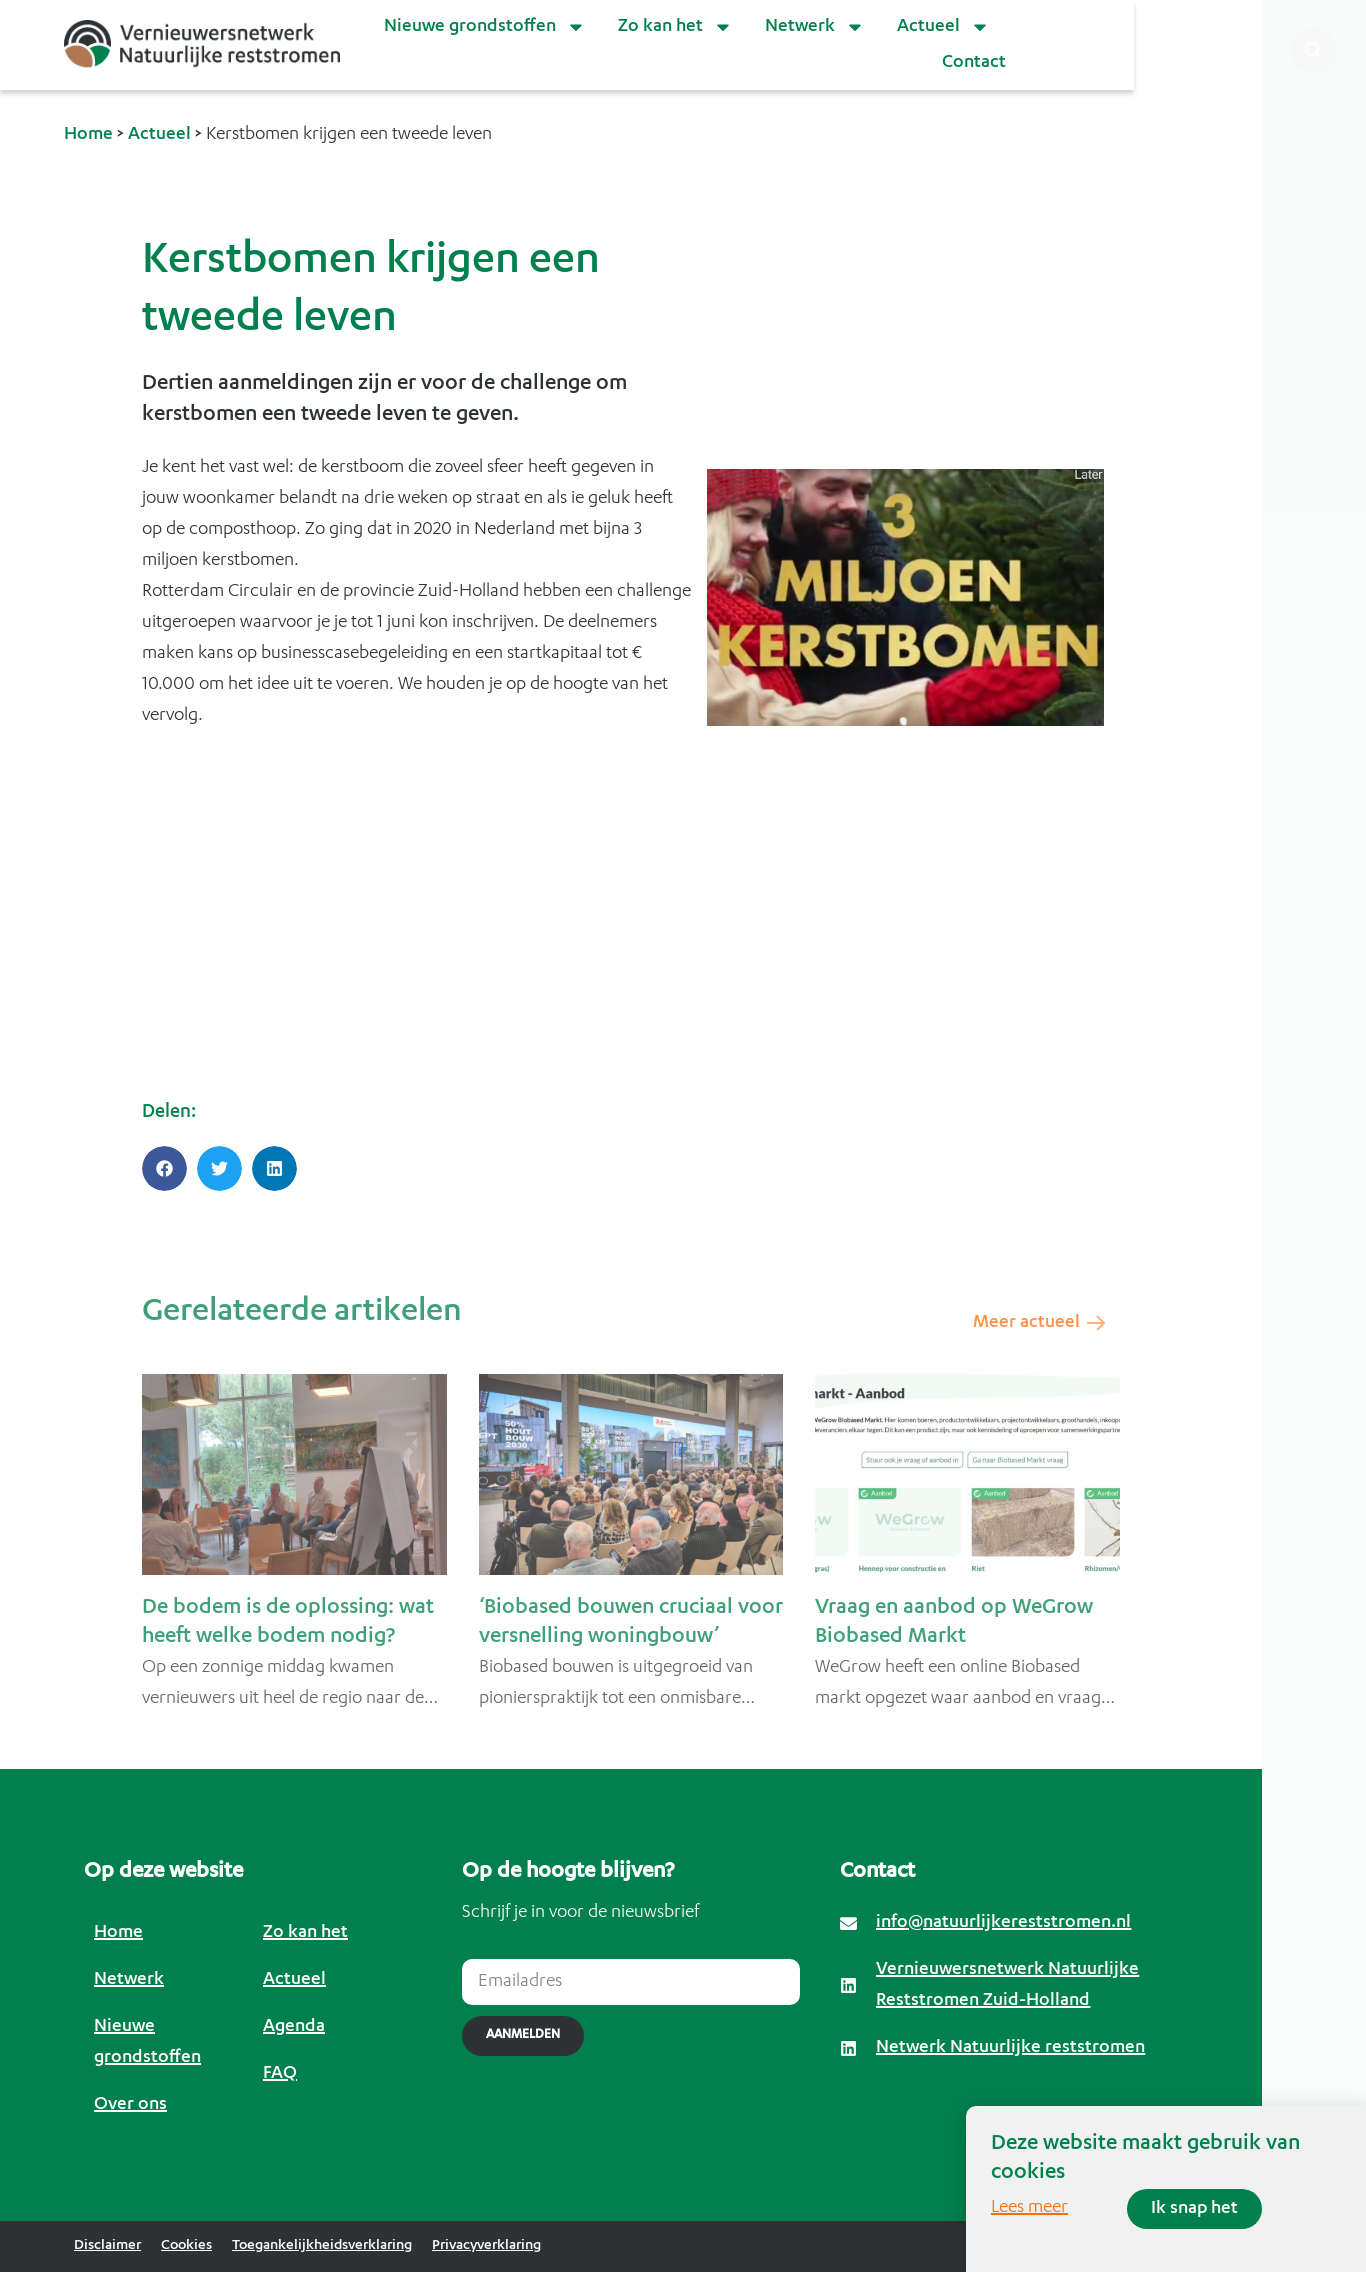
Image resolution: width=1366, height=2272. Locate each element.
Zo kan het (675, 27)
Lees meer (1029, 2208)
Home (88, 135)
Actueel (943, 27)
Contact (974, 63)
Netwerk (815, 27)
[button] (164, 1168)
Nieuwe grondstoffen (485, 27)
